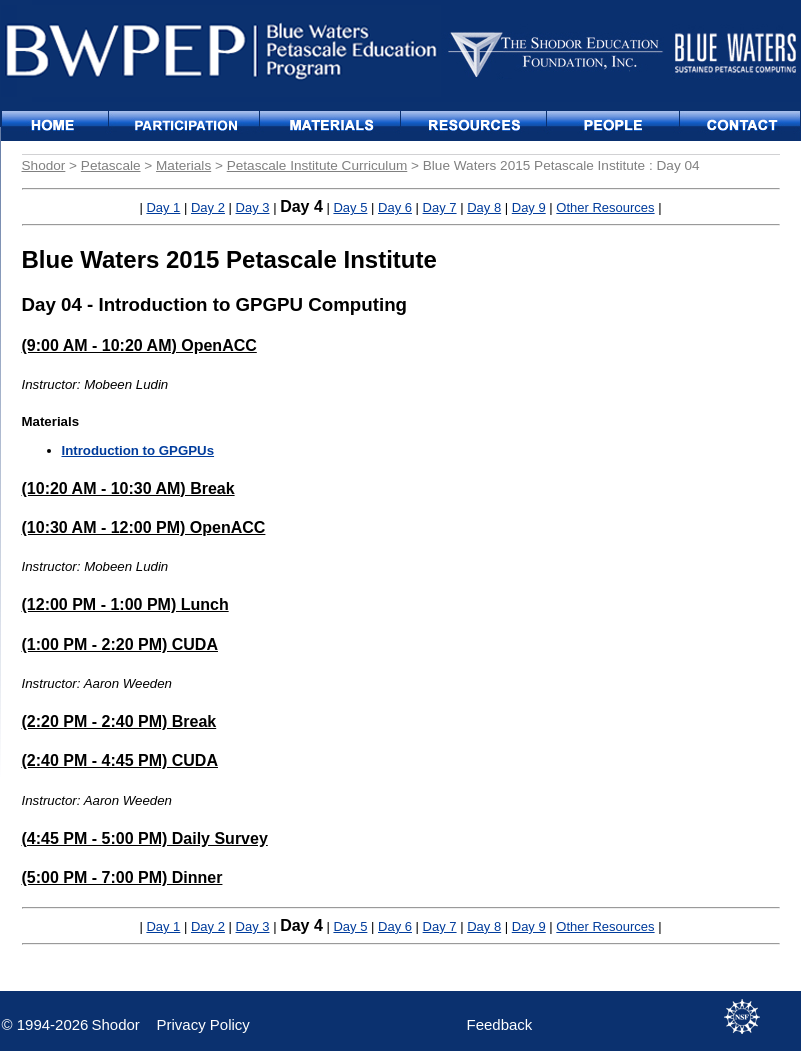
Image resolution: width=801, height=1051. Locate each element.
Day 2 (208, 207)
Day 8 (484, 207)
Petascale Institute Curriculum (317, 165)
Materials (183, 165)
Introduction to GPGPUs (138, 450)
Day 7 (440, 207)
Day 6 (395, 207)
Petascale (111, 165)
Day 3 (253, 207)
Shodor (44, 165)
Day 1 (163, 207)
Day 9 (529, 207)
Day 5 (350, 207)
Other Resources (605, 207)
